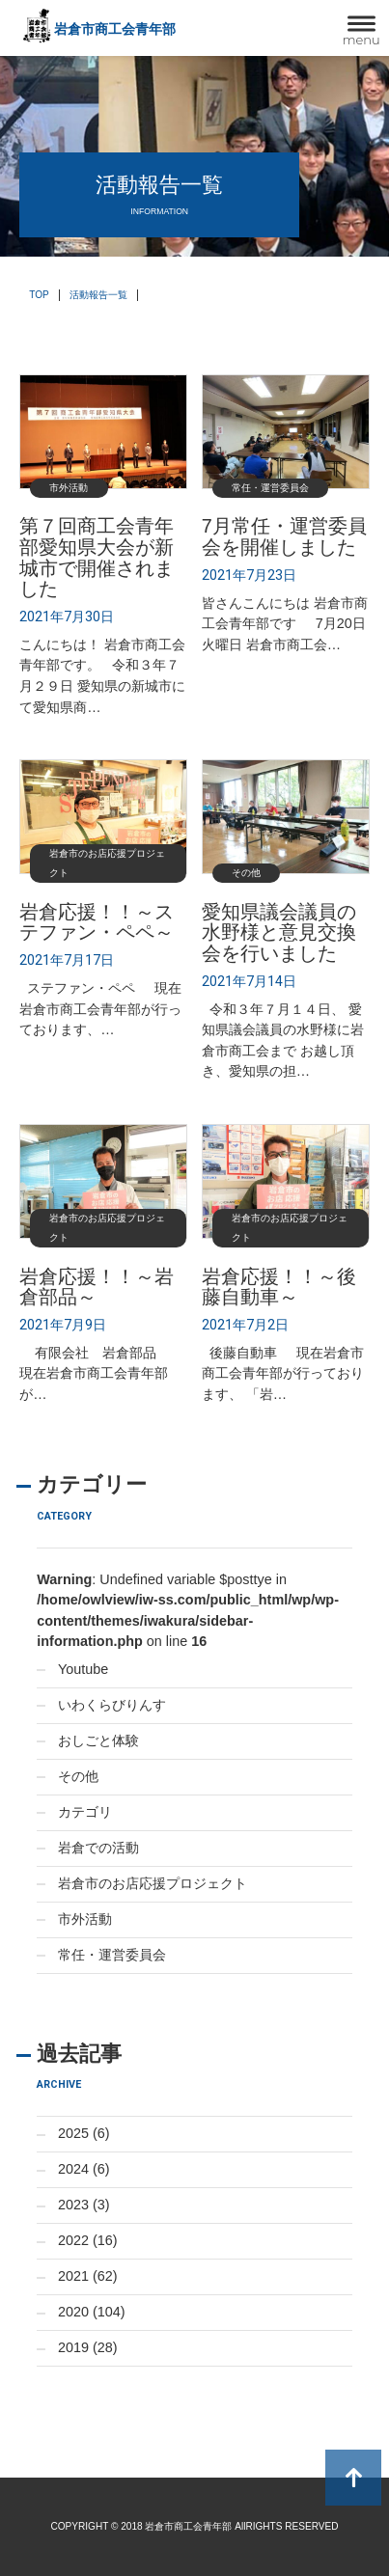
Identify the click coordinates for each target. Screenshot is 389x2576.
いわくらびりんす (112, 1705)
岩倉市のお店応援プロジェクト (152, 1883)
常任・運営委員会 (112, 1954)
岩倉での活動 (98, 1847)
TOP (39, 294)
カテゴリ (85, 1812)
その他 (78, 1776)
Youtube (83, 1669)
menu (361, 39)
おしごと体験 (98, 1740)
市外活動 (85, 1919)
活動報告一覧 (98, 294)
